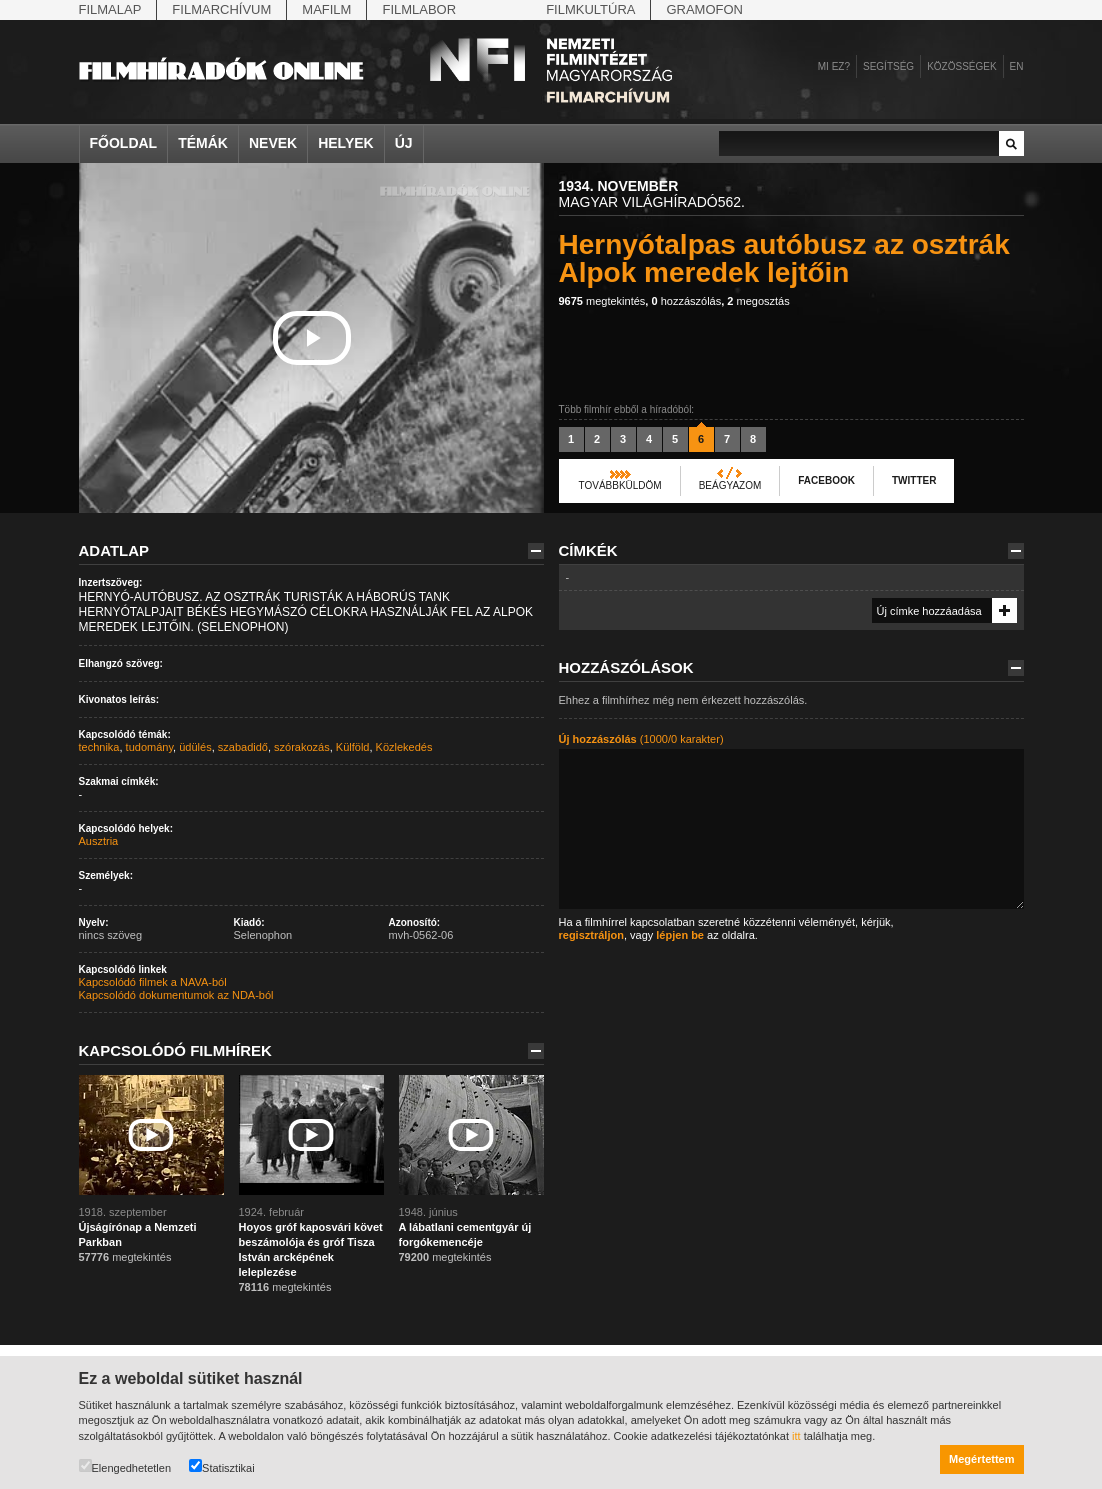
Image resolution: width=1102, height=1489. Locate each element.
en (1017, 66)
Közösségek (961, 66)
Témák (203, 143)
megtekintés (602, 301)
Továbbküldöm (620, 485)
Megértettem (981, 1459)
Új (404, 143)
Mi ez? (834, 66)
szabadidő (243, 747)
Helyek (346, 143)
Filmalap (110, 9)
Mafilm (326, 9)
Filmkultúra (590, 9)
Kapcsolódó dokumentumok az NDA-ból (176, 995)
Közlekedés (404, 747)
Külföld (353, 747)
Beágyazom (730, 485)
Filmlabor (419, 9)
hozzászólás (686, 301)
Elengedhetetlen (125, 1466)
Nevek (273, 143)
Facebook (826, 480)
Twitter (914, 480)
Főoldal (124, 143)
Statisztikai (222, 1466)
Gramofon (704, 9)
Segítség (888, 66)
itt (796, 1436)
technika (99, 747)
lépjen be (680, 935)
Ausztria (99, 841)
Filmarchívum (221, 9)
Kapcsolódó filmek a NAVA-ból (153, 982)
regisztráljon (591, 935)
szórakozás (302, 747)
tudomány (150, 747)
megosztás (758, 301)
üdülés (195, 747)
